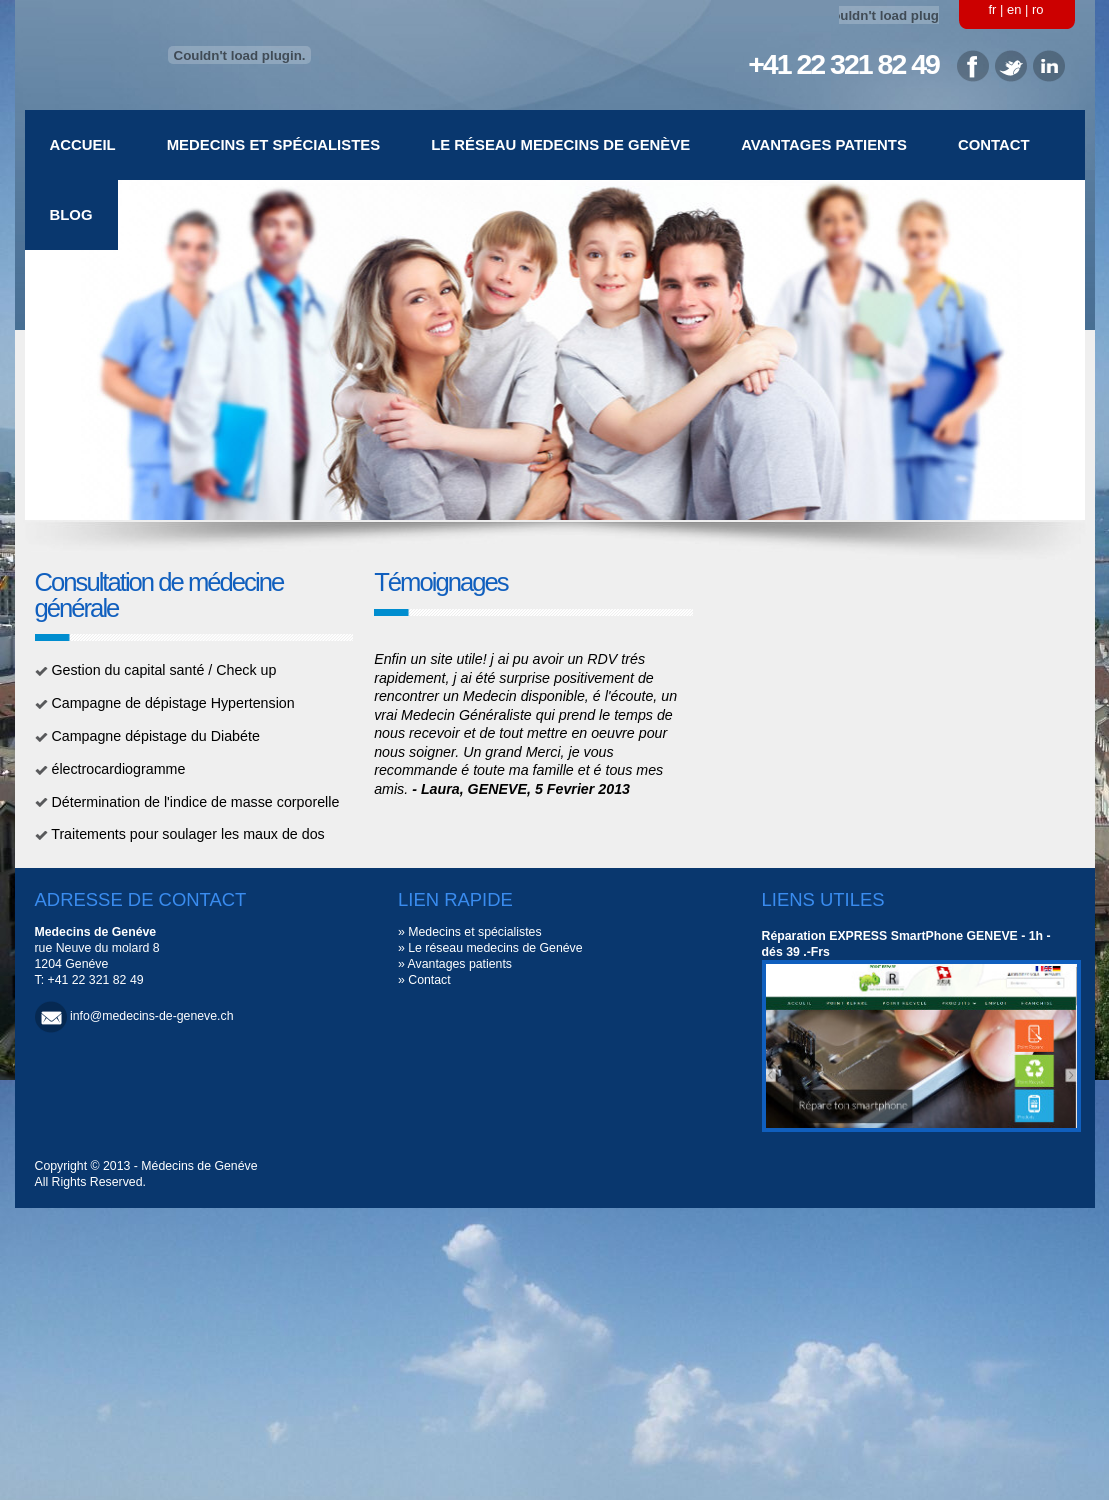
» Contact (424, 980)
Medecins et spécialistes (273, 145)
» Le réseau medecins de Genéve (490, 948)
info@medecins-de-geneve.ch (152, 1016)
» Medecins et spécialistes (470, 932)
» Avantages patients (455, 964)
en (1014, 9)
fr (993, 9)
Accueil (83, 145)
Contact (994, 145)
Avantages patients (824, 145)
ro (1038, 9)
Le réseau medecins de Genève (560, 145)
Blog (71, 215)
